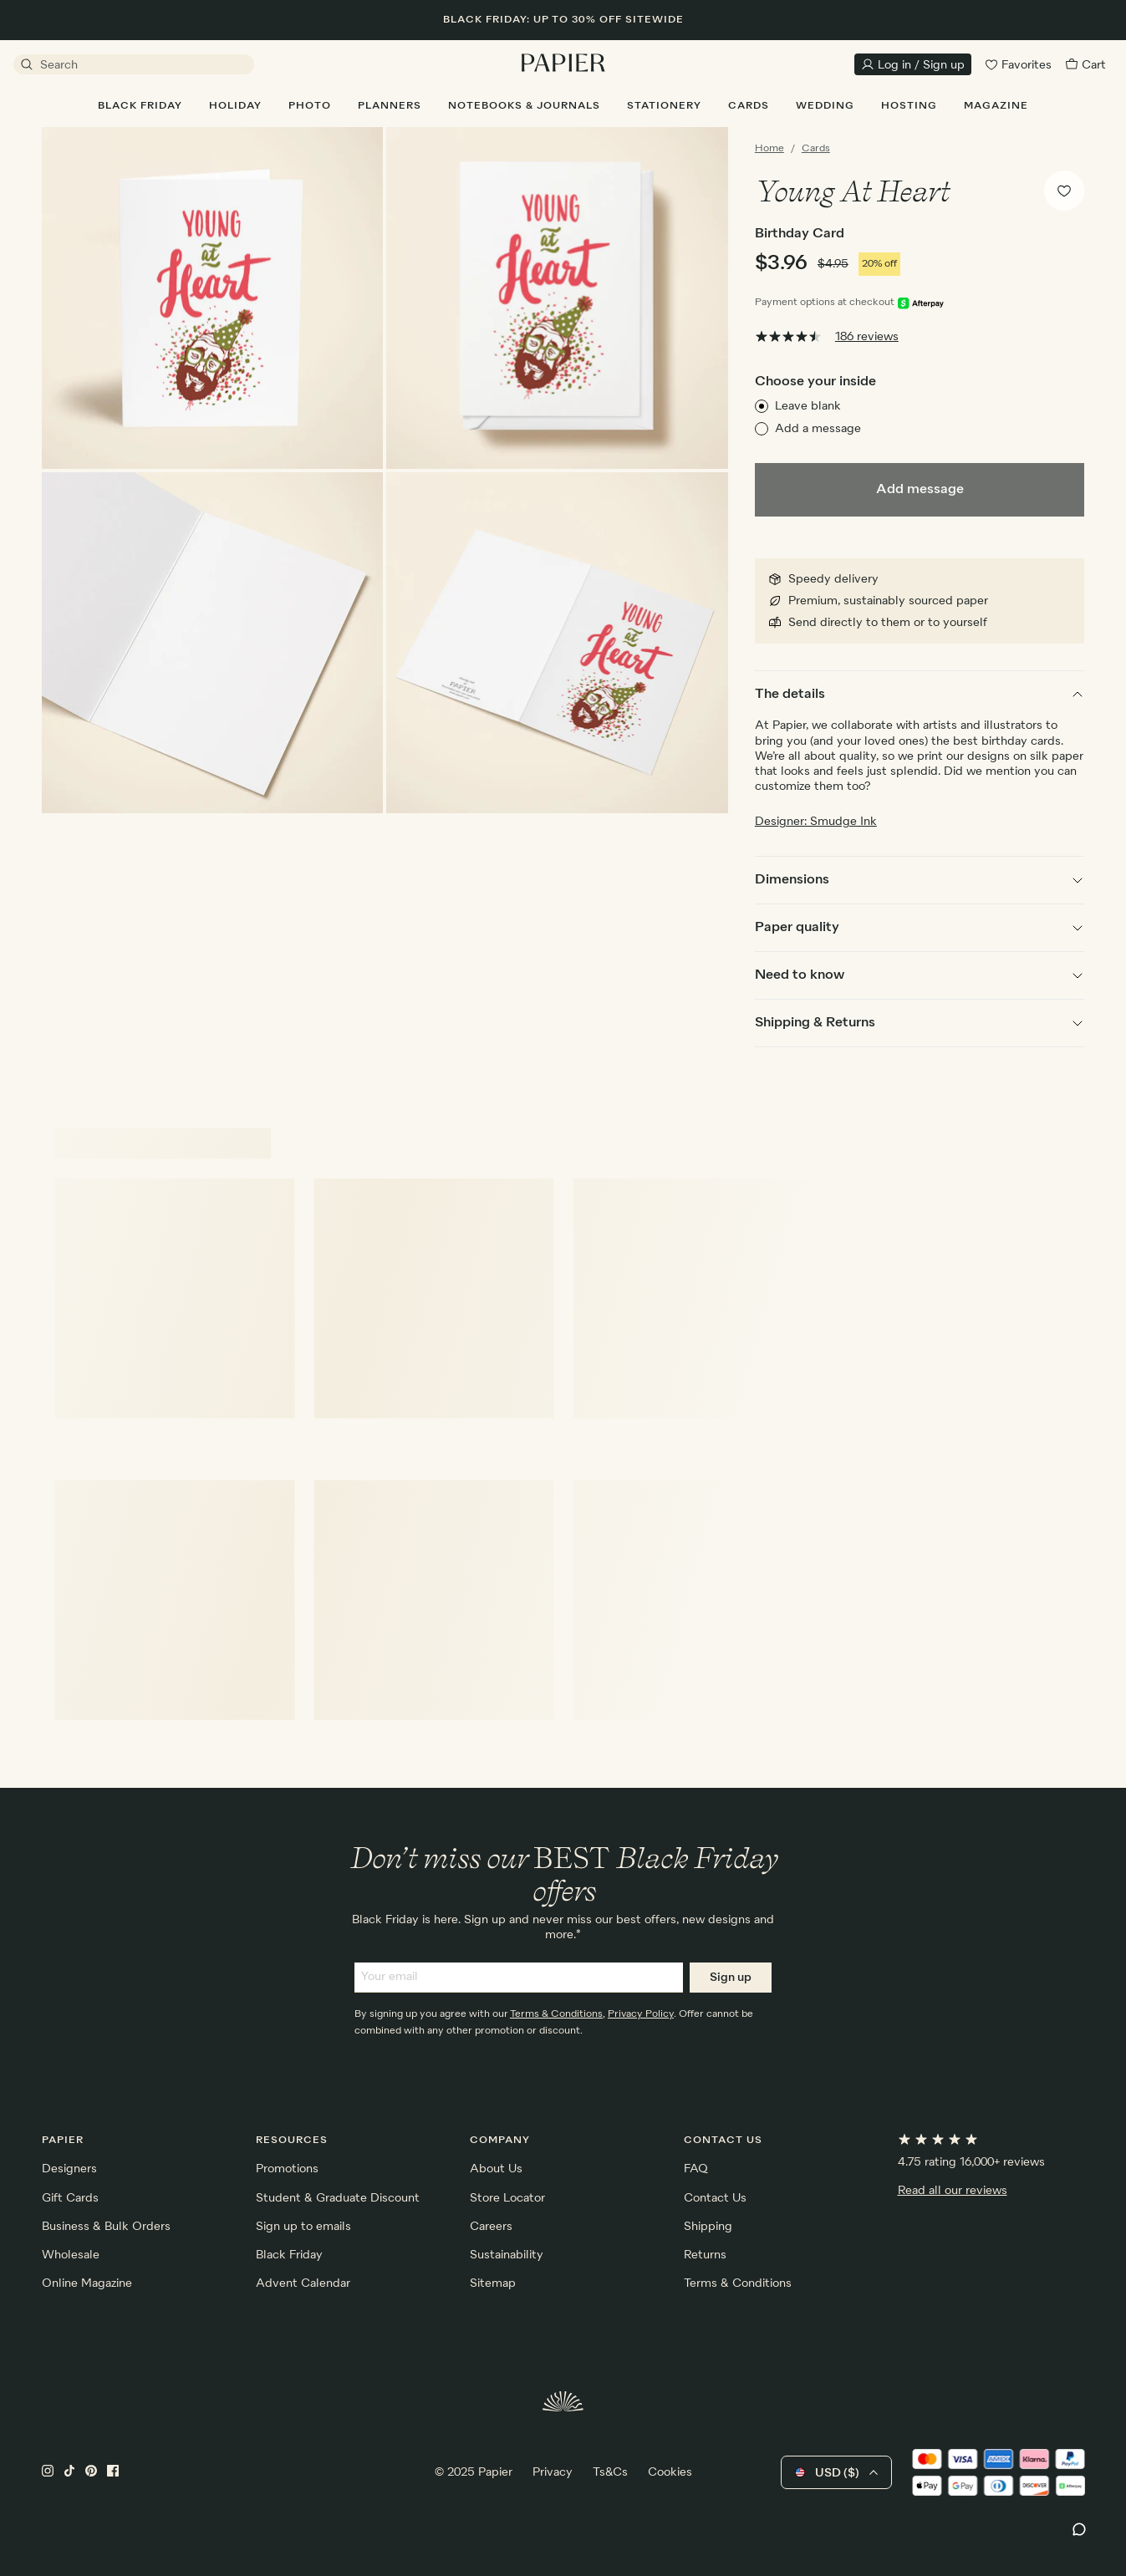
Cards (816, 149)
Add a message (818, 429)
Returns (705, 2255)
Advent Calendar (303, 2283)
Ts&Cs (610, 2472)
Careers (491, 2226)
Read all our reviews (952, 2191)
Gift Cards (70, 2198)
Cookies (670, 2472)
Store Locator (507, 2198)
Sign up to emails (303, 2226)
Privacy (552, 2472)
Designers (69, 2169)
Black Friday (289, 2255)
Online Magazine (87, 2283)
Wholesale (70, 2255)
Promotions (287, 2169)
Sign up (731, 1977)
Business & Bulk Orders (106, 2226)
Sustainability (506, 2255)
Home (769, 149)
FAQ (696, 2169)
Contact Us (715, 2198)
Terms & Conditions (556, 2014)
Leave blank (808, 406)
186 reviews (867, 337)
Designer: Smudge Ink (816, 821)
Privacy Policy (641, 2014)
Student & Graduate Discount (338, 2198)
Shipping (708, 2226)
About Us (496, 2169)
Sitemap (493, 2283)
